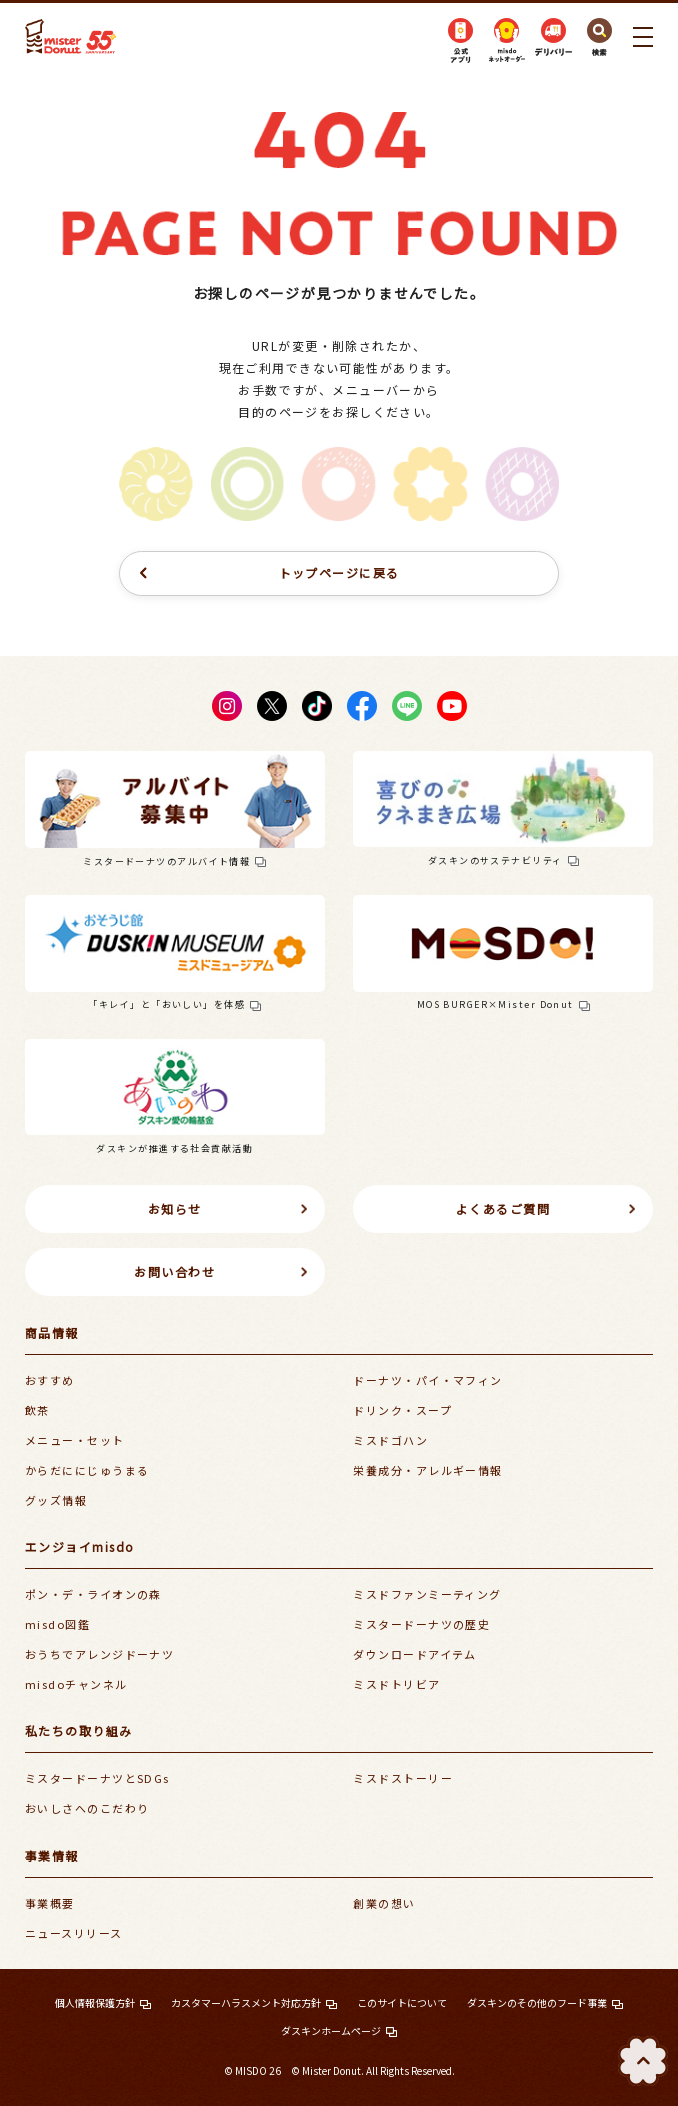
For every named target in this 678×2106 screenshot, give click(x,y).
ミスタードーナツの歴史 (421, 1624)
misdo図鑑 (57, 1624)
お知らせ (175, 1208)
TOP (643, 2061)
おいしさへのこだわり (87, 1808)
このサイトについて (402, 2002)
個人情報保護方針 (95, 2002)
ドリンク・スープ (402, 1410)
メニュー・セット (75, 1440)
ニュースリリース (74, 1933)
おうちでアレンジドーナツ (99, 1654)
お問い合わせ (174, 1271)
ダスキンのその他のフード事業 (537, 2002)
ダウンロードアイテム (414, 1654)
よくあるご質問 (503, 1208)
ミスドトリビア (396, 1684)
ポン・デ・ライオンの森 (93, 1594)
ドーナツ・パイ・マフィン (427, 1380)
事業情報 (52, 1855)
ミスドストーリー (403, 1778)
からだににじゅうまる (87, 1470)
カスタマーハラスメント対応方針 (246, 2002)
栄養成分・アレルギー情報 (427, 1470)
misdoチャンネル (76, 1684)
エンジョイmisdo (79, 1546)
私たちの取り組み (79, 1730)
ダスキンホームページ (331, 2030)
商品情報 (52, 1332)
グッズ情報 (56, 1500)
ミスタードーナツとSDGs (97, 1778)
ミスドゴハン (390, 1440)
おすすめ (50, 1380)
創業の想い (384, 1903)
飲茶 (37, 1410)
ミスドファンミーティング (427, 1594)
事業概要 (50, 1903)
